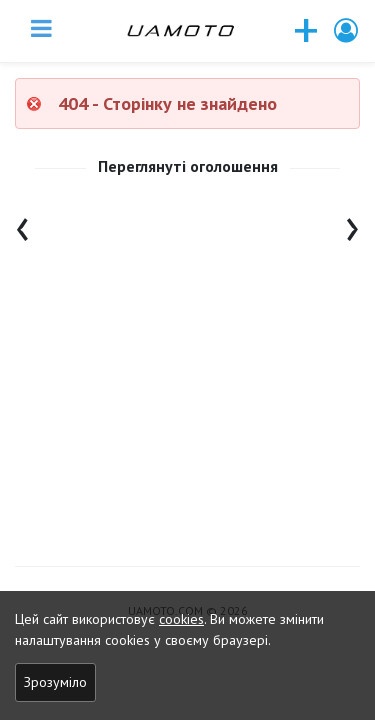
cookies (181, 619)
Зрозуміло (55, 682)
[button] (347, 30)
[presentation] (22, 224)
